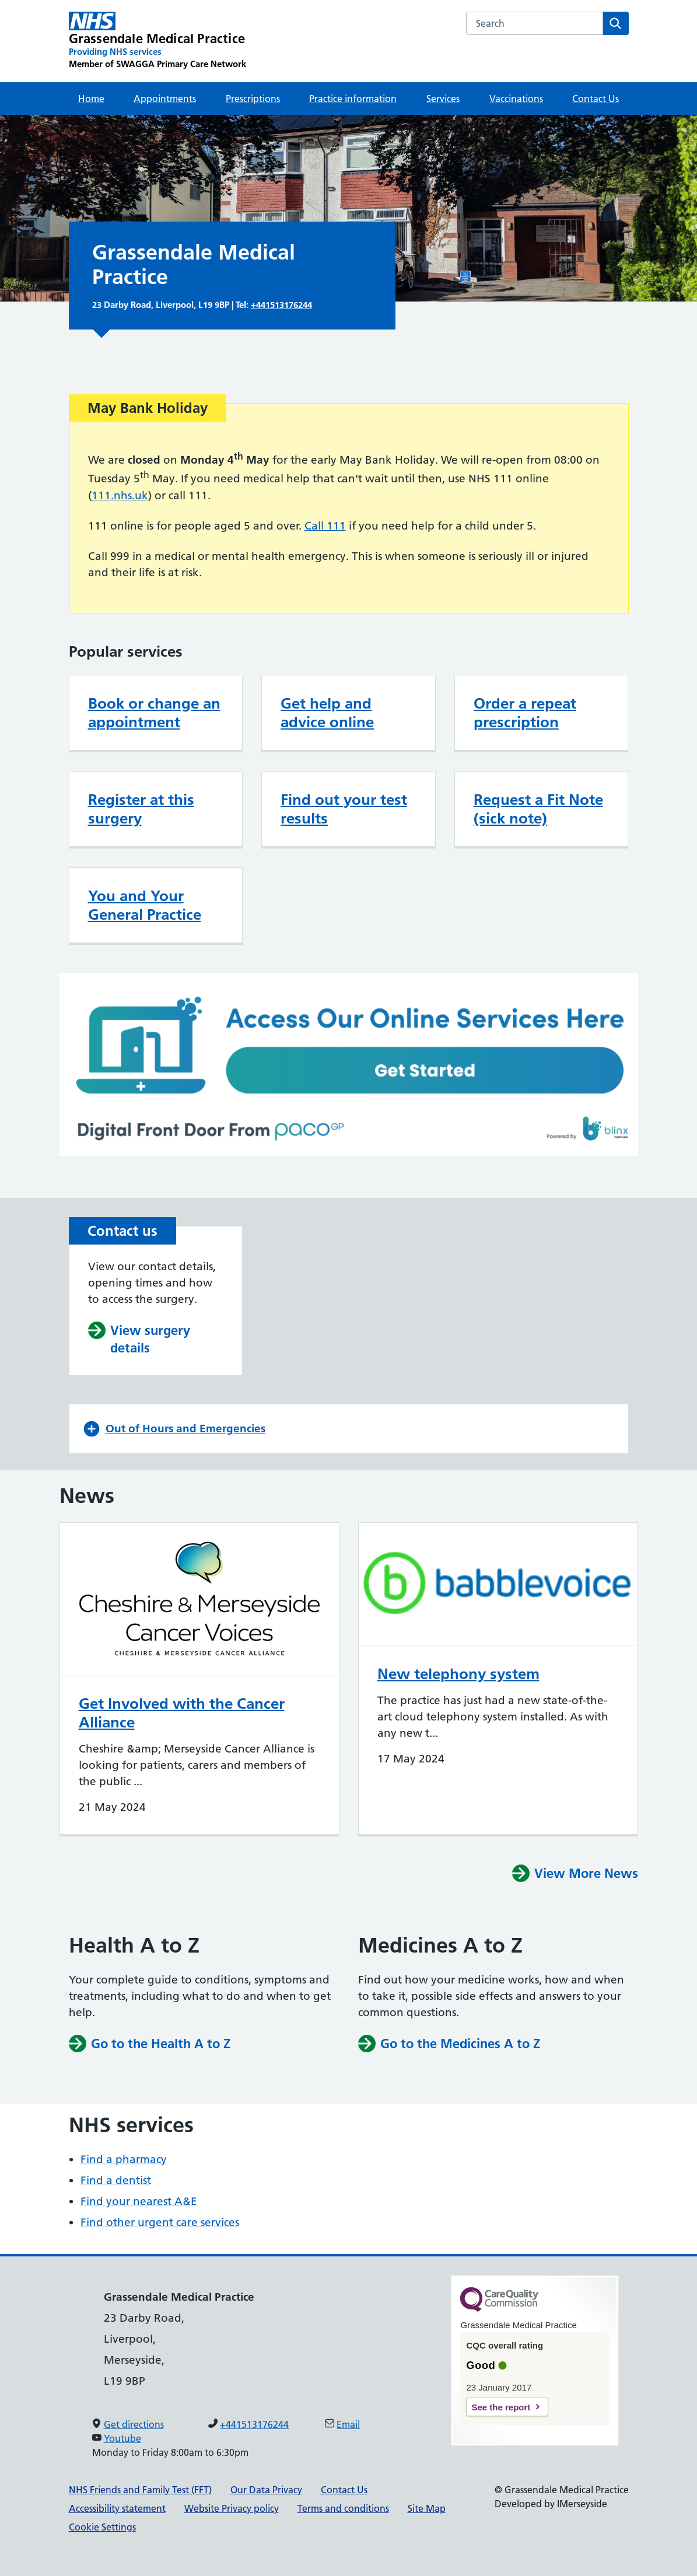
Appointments (165, 98)
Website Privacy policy (231, 2508)
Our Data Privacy (266, 2490)
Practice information (353, 98)
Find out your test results (344, 809)
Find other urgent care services (159, 2222)
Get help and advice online (327, 712)
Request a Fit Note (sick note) (538, 809)
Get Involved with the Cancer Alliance (182, 1713)
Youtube (122, 2438)
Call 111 (325, 525)
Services (443, 98)
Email (348, 2424)
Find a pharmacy (123, 2159)
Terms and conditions (343, 2508)
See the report (500, 2407)
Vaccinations (516, 98)
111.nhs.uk (120, 495)
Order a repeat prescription (525, 712)
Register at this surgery (141, 809)
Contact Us (595, 98)
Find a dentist (115, 2180)
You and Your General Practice (144, 905)
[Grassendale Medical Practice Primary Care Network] (157, 41)
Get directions (134, 2424)
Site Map (427, 2508)
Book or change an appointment (154, 712)
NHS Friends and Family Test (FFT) (140, 2490)
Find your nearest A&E (138, 2201)
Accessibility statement (117, 2508)
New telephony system (458, 1673)
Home (91, 98)
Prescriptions (253, 98)
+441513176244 (281, 304)
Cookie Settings (102, 2527)
